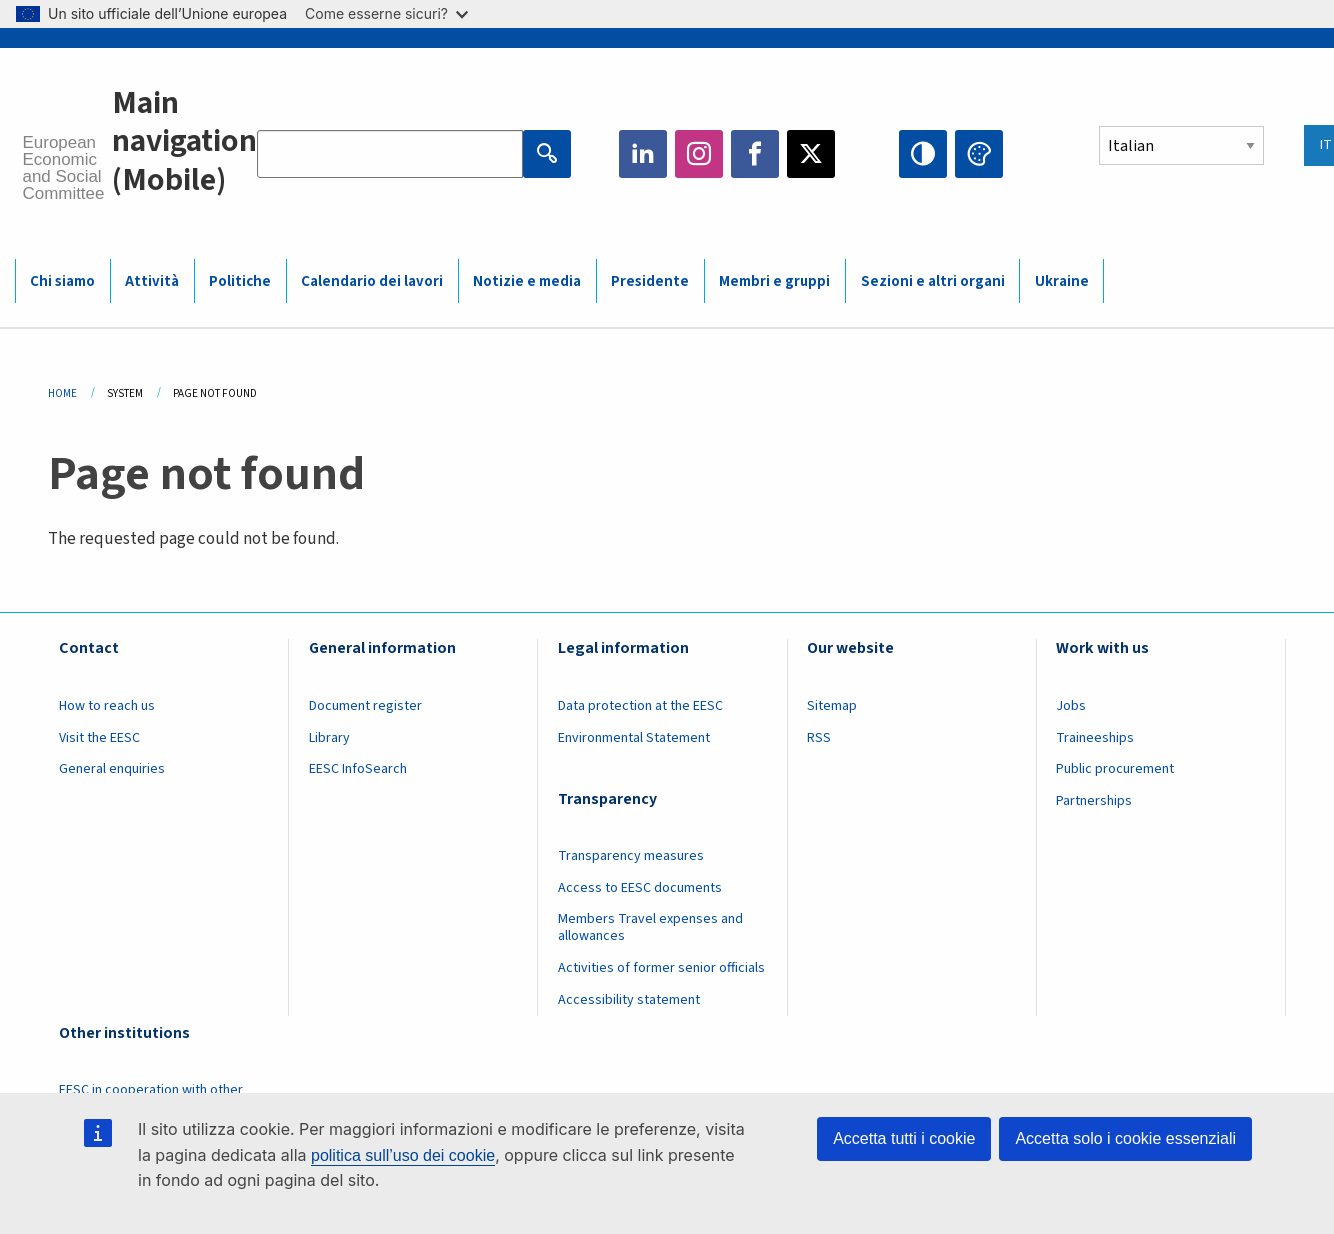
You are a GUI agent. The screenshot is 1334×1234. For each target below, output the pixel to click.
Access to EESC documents (640, 888)
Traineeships (1095, 738)
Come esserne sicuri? (386, 13)
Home (62, 393)
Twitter (811, 154)
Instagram (699, 154)
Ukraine (1062, 281)
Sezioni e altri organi (933, 281)
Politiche (240, 281)
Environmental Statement (634, 738)
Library (329, 738)
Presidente (650, 281)
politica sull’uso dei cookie (403, 1155)
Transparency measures (631, 856)
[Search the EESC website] (390, 154)
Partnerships (1094, 801)
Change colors (979, 154)
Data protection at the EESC (640, 706)
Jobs (1071, 706)
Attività (152, 281)
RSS (819, 738)
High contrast (923, 154)
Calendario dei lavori (372, 281)
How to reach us (107, 706)
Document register (365, 706)
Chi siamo (62, 281)
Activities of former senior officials (661, 968)
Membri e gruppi (774, 281)
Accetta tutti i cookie (904, 1138)
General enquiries (112, 769)
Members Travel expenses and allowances (650, 927)
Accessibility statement (629, 1000)
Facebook (755, 154)
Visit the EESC (99, 738)
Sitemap (832, 706)
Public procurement (1115, 769)
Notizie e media (527, 281)
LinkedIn (643, 154)
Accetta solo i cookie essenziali (1125, 1138)
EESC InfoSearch (358, 769)
